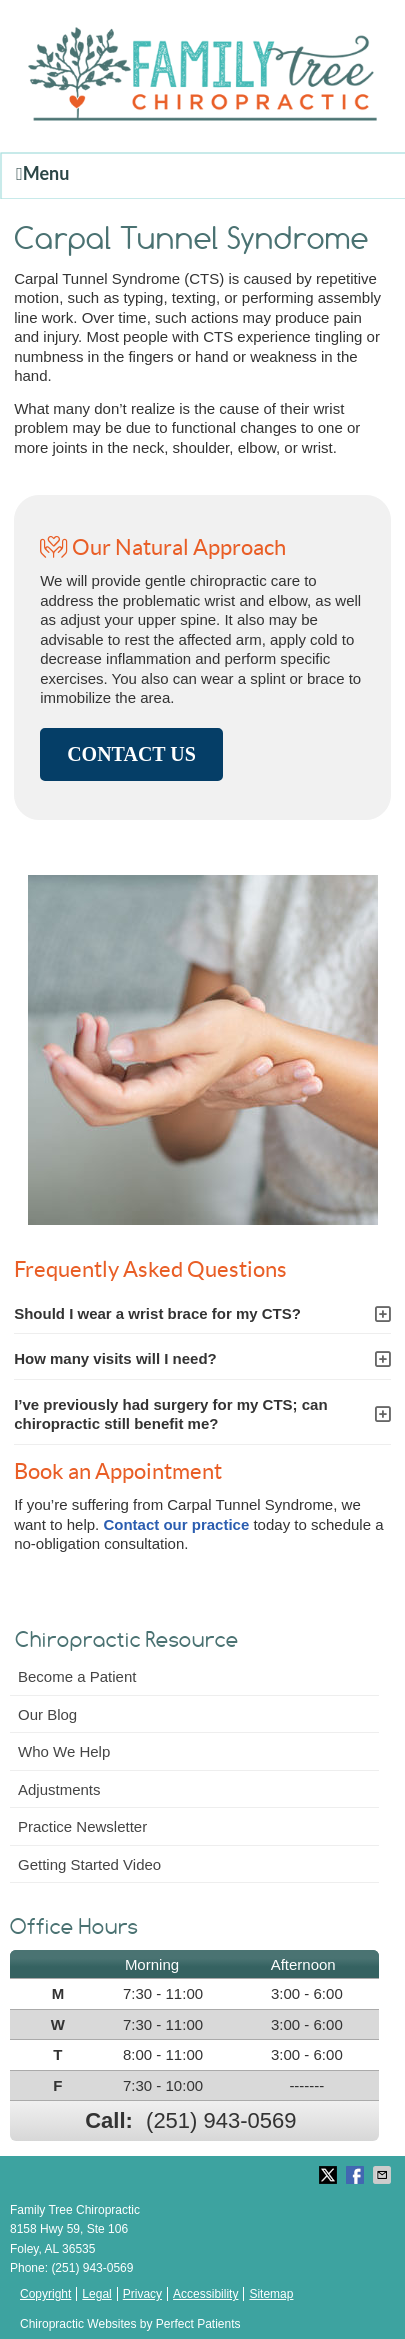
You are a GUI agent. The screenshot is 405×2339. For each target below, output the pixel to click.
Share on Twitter (330, 2175)
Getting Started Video (89, 1864)
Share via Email (384, 2175)
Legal (96, 2294)
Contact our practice (176, 1524)
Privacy (142, 2294)
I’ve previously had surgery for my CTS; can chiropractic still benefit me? (170, 1414)
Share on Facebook (357, 2175)
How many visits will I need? (115, 1358)
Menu (42, 173)
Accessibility (205, 2294)
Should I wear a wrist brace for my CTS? (157, 1313)
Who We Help (64, 1751)
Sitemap (271, 2294)
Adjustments (59, 1789)
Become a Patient (77, 1676)
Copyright (45, 2294)
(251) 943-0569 (221, 2120)
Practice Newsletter (82, 1826)
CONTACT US (131, 754)
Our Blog (47, 1714)
